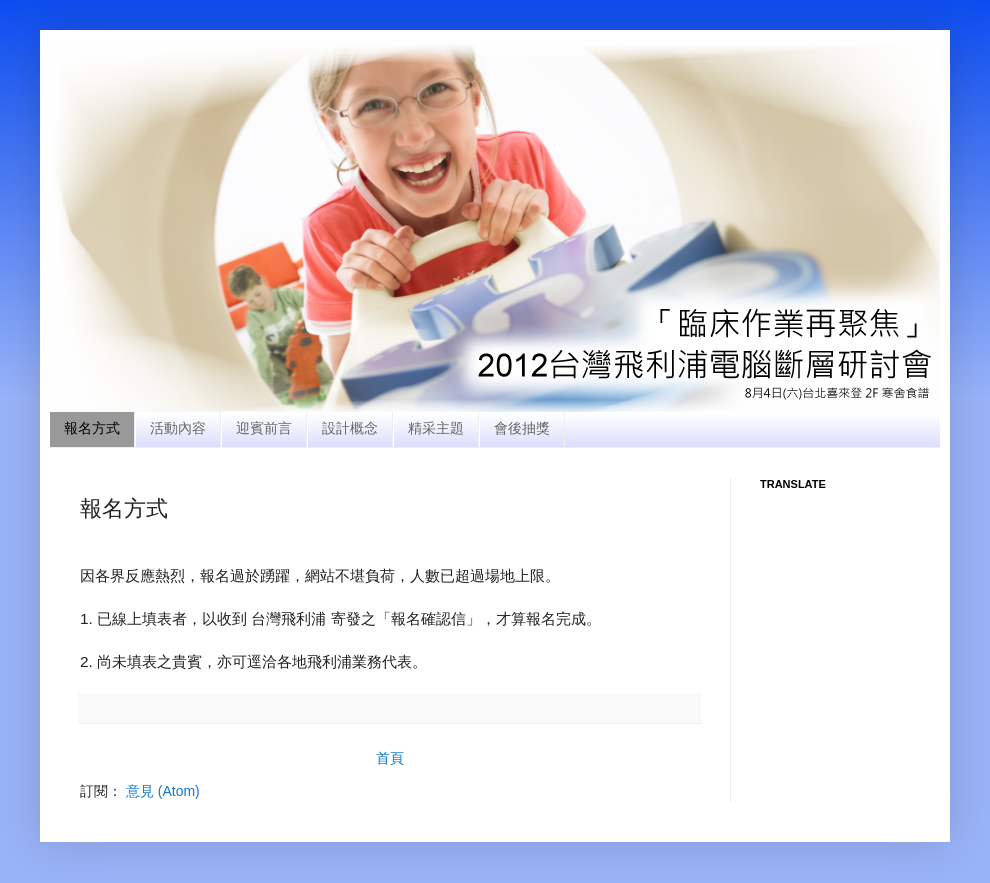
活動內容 (178, 428)
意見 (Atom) (163, 791)
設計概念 (350, 428)
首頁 (390, 758)
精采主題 (436, 428)
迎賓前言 (264, 428)
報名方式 (92, 428)
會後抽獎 (522, 428)
